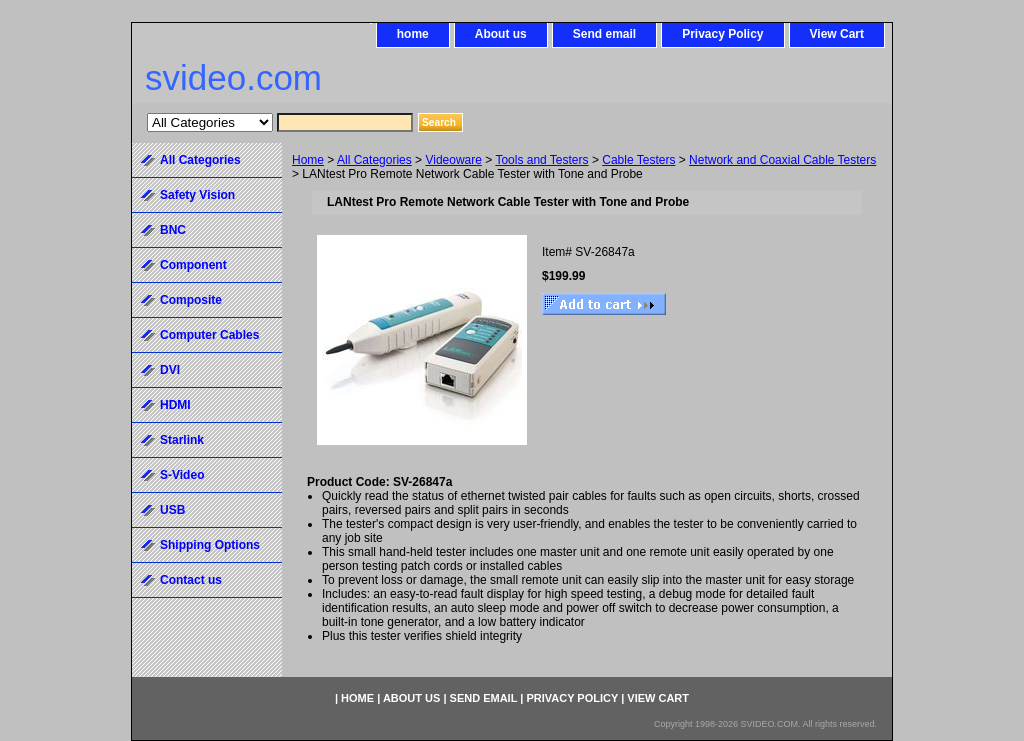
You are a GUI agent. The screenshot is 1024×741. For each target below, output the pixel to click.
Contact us (191, 580)
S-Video (182, 475)
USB (172, 510)
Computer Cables (209, 335)
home (413, 34)
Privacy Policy (722, 34)
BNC (173, 230)
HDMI (175, 405)
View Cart (837, 34)
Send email (604, 34)
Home (308, 160)
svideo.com (233, 77)
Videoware (453, 160)
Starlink (182, 440)
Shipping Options (210, 545)
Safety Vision (197, 195)
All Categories (374, 160)
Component (193, 265)
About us (501, 34)
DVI (170, 370)
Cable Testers (638, 160)
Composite (191, 300)
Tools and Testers (541, 160)
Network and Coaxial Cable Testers (782, 160)
